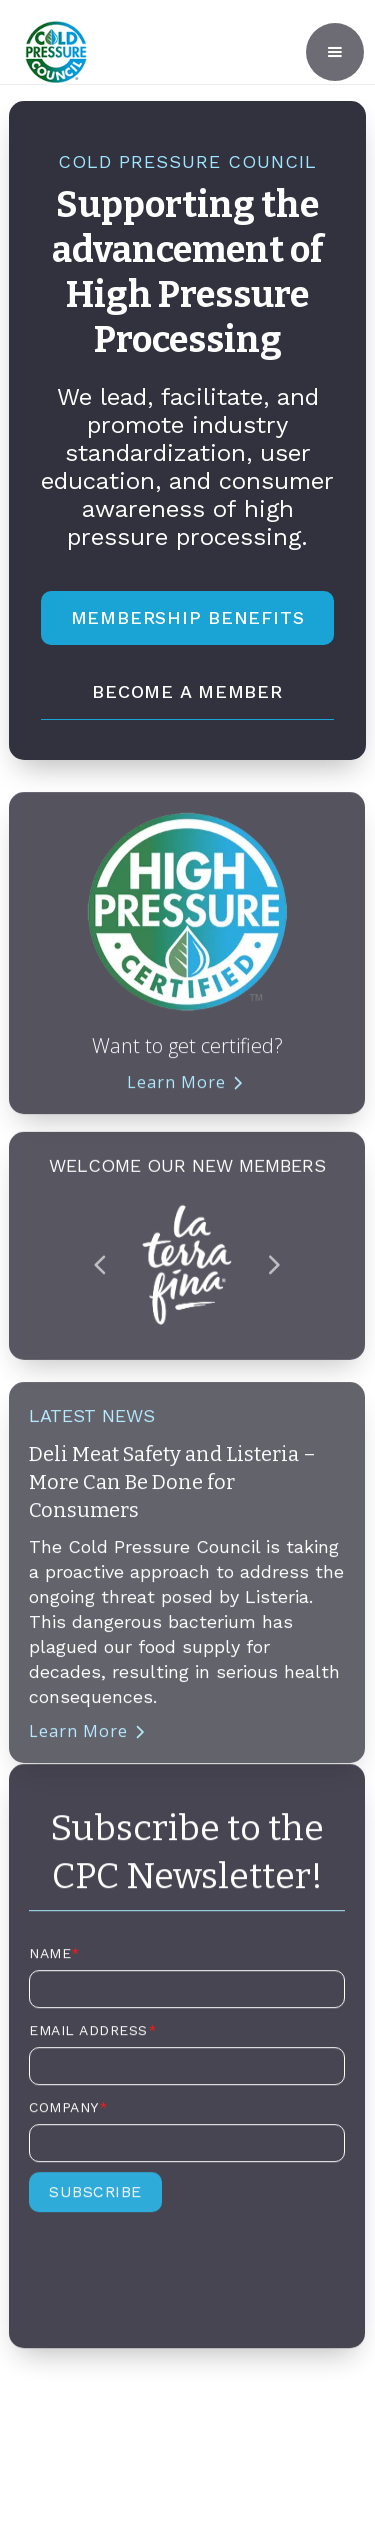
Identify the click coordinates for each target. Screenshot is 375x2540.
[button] (335, 52)
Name (55, 1962)
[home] (51, 52)
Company (68, 2116)
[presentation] (181, 2275)
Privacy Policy (187, 2453)
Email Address (93, 2039)
